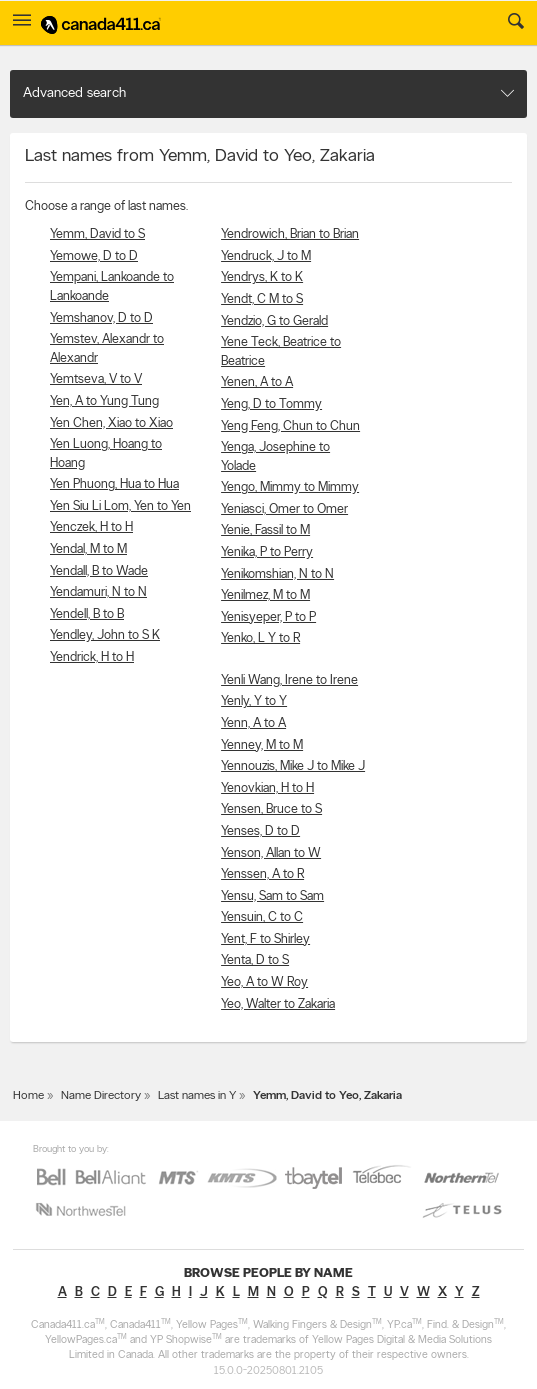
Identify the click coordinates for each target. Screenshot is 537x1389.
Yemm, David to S (97, 234)
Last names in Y (197, 1096)
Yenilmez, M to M (265, 595)
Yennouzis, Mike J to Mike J (293, 766)
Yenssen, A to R (262, 874)
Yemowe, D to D (94, 256)
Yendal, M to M (88, 549)
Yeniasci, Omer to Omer (284, 509)
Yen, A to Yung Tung (104, 401)
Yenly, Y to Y (254, 701)
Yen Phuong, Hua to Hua (114, 484)
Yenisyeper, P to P (268, 617)
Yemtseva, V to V (96, 379)
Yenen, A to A (257, 382)
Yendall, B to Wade (99, 571)
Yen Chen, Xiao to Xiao (111, 423)
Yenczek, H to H (91, 527)
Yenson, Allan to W (271, 853)
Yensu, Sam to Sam (272, 896)
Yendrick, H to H (92, 657)
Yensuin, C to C (262, 917)
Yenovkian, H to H (267, 788)
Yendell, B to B (87, 614)
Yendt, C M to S (262, 299)
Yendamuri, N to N (98, 592)
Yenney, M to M (262, 745)
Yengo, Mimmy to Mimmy (290, 487)
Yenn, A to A (253, 723)
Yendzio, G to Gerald (274, 321)
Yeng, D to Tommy (271, 404)
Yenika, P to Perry (267, 552)
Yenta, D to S (255, 960)
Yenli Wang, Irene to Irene (289, 680)
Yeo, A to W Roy (264, 982)
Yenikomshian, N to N (277, 574)
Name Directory (101, 1096)
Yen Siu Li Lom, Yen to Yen (120, 506)
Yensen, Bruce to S (271, 809)
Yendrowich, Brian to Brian (290, 234)
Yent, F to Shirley (265, 939)
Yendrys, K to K (262, 277)
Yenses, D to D (260, 831)
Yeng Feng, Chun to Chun (290, 426)
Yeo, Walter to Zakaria (278, 1004)
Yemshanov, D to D (101, 318)
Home (28, 1096)
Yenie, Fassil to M (265, 530)
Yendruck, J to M (266, 256)
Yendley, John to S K (105, 635)
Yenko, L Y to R (260, 638)
